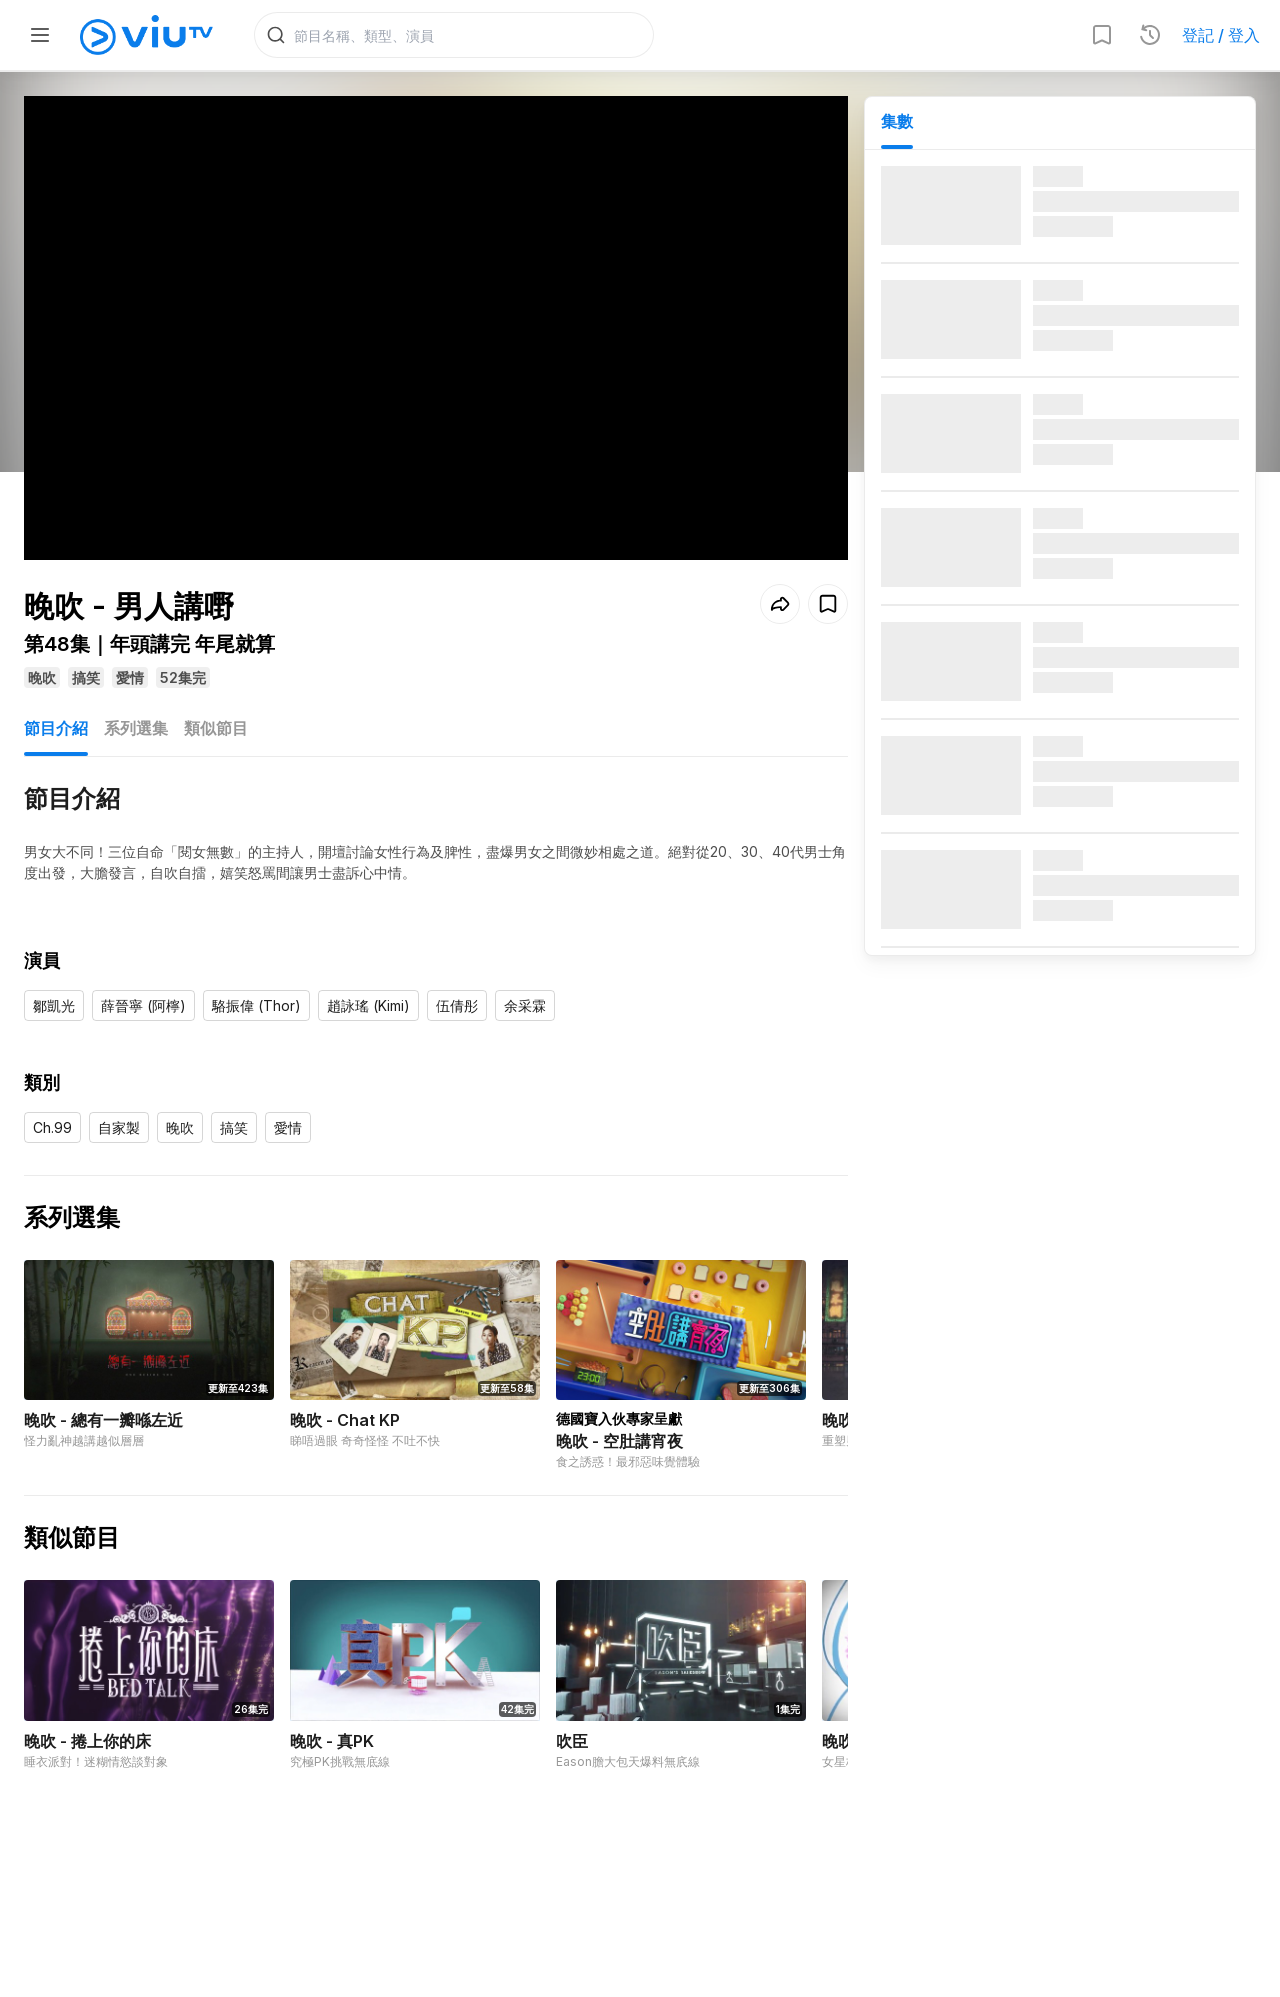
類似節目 (216, 728)
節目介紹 (56, 728)
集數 (897, 121)
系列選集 (136, 728)
